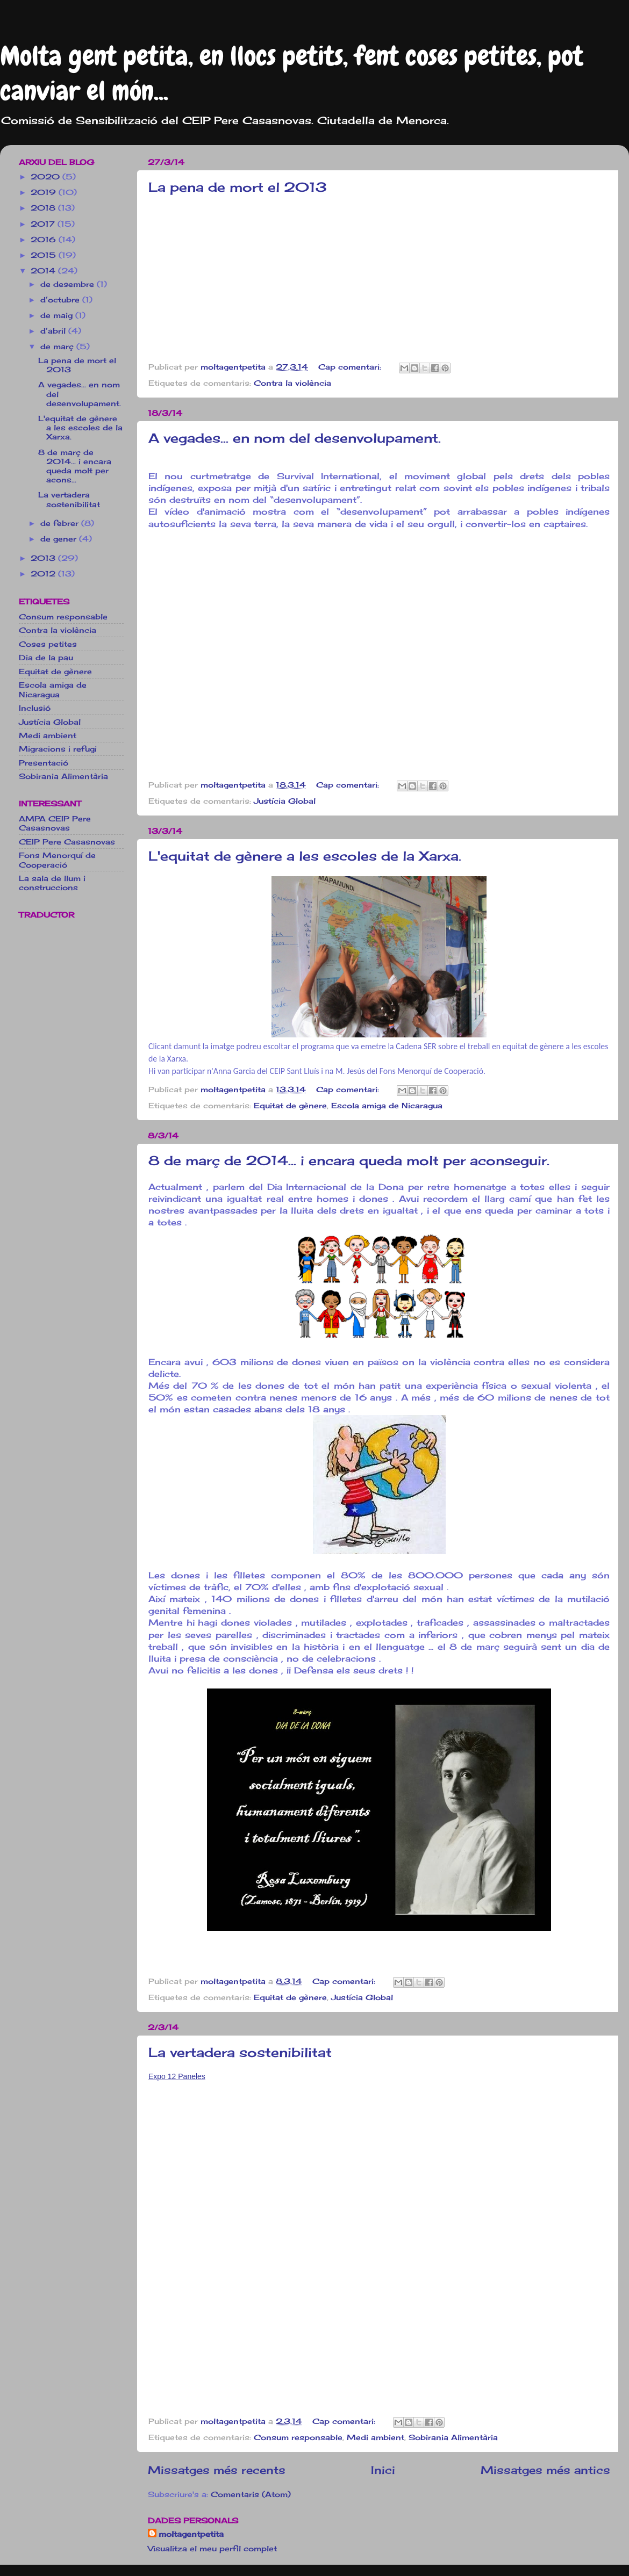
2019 (45, 192)
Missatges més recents (216, 2470)
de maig (57, 315)
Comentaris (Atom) (251, 2494)
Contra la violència (292, 382)
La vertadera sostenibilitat (240, 2052)
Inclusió (35, 707)
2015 (45, 254)
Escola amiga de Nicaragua (386, 1105)
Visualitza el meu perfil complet (212, 2548)
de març (58, 346)
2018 (44, 207)
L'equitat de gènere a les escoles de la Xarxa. (304, 856)
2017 (44, 223)
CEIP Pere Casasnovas (67, 841)
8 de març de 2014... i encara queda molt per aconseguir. (348, 1160)
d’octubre (61, 299)
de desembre (68, 283)
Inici (383, 2470)
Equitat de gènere (290, 1105)
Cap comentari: (351, 366)
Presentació (43, 762)
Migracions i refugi (58, 748)
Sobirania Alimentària (453, 2437)
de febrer (60, 523)
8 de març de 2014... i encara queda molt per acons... (74, 466)
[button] (379, 1963)
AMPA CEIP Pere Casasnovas (55, 823)
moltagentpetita (191, 2533)
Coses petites (48, 643)
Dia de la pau (46, 657)
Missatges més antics (545, 2470)
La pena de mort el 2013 (237, 187)
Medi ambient (375, 2437)
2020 (46, 176)
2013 (44, 557)
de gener (59, 538)
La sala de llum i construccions (52, 883)
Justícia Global (285, 800)
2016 (45, 239)
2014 (44, 270)
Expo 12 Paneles (176, 2076)
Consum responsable (298, 2437)
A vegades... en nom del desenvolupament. (294, 438)
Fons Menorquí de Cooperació (57, 859)
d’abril (54, 330)
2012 (44, 573)
